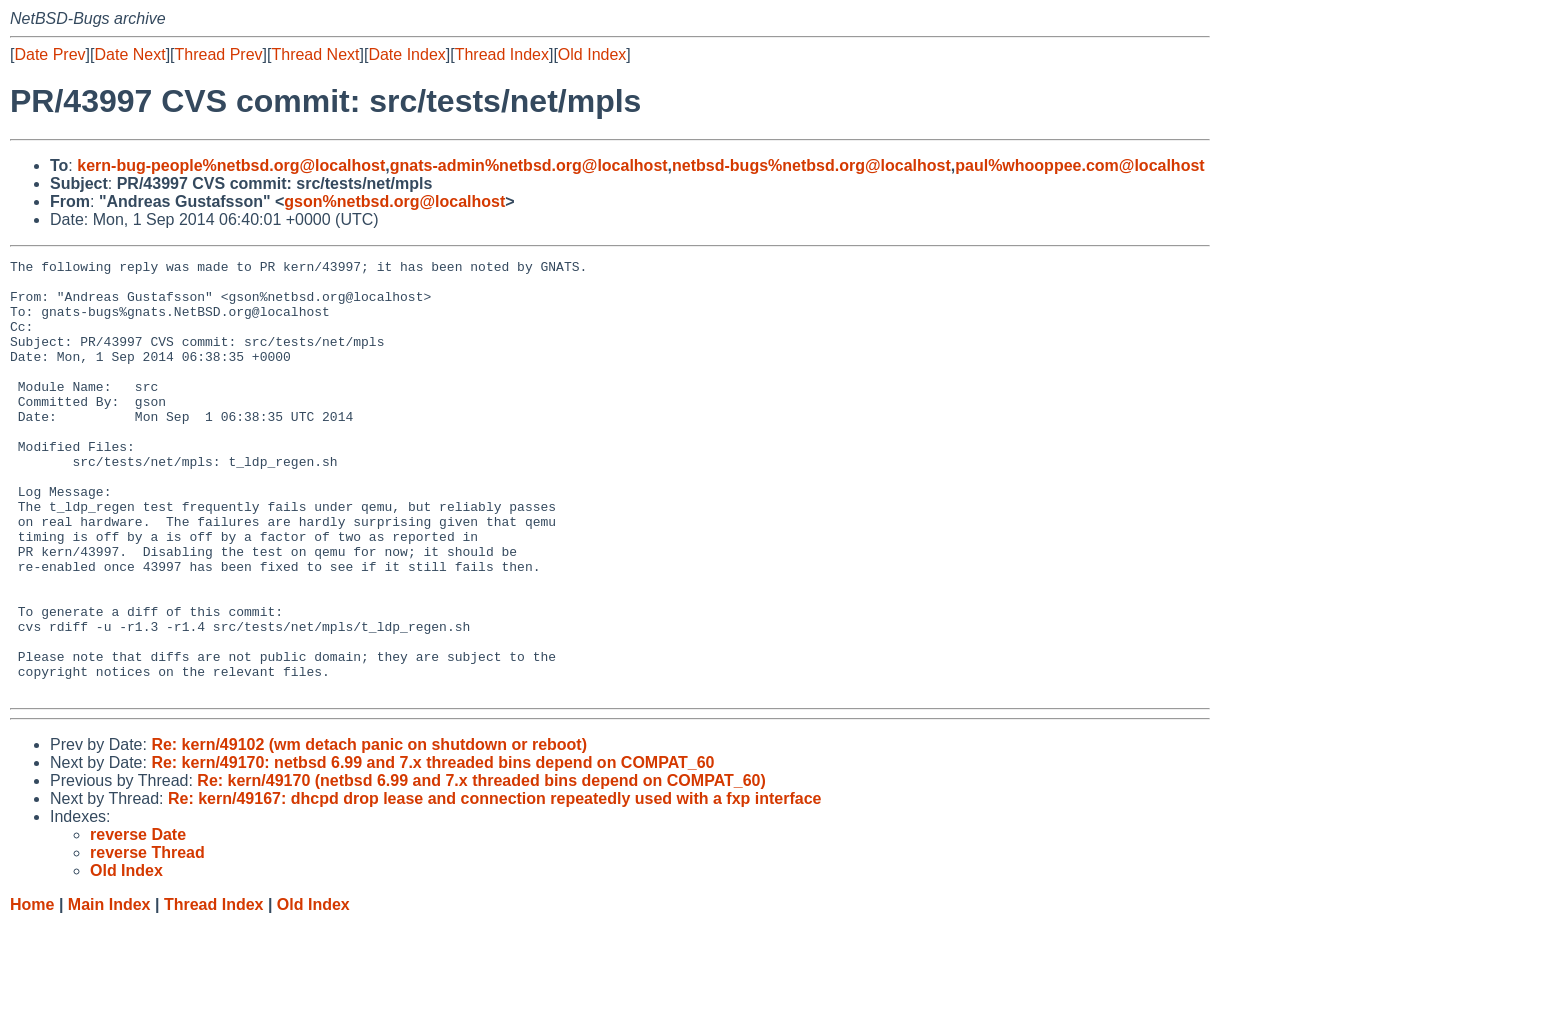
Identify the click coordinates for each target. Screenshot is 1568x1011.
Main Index (109, 991)
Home (32, 991)
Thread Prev (219, 54)
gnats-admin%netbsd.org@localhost (529, 165)
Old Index (592, 54)
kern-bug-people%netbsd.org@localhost (231, 165)
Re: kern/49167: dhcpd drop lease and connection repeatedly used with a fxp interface (495, 885)
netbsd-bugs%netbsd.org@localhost (811, 165)
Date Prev (49, 54)
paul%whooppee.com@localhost (1079, 165)
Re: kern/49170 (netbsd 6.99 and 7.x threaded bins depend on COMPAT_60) (481, 867)
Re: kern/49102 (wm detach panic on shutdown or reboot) (369, 831)
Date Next (129, 54)
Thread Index (502, 54)
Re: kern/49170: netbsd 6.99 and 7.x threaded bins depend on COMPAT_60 (432, 849)
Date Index (406, 54)
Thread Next (315, 54)
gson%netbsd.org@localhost (394, 201)
